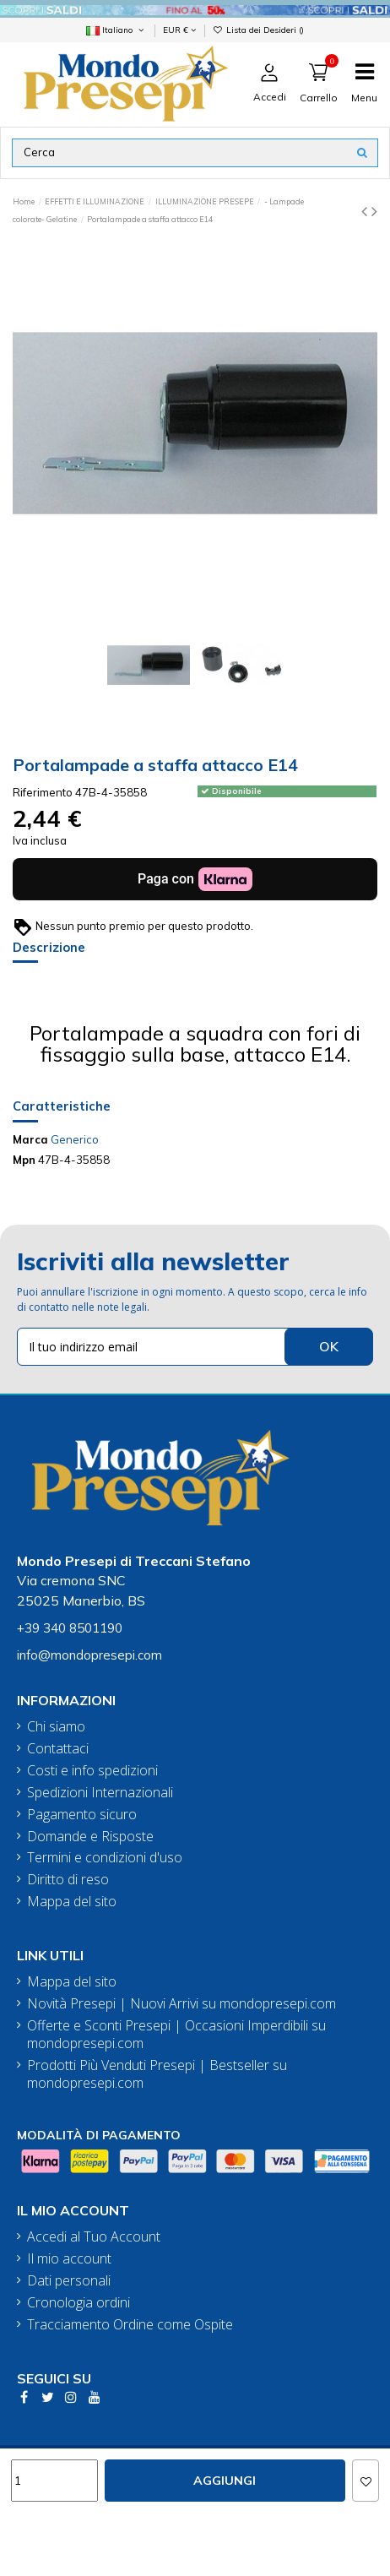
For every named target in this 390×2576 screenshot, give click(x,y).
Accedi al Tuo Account (93, 2237)
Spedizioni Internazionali (100, 1793)
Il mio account (69, 2259)
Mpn (24, 1159)
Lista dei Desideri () (258, 29)
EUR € (179, 29)
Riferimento (43, 792)
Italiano (116, 29)
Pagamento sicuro (82, 1814)
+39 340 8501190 (69, 1628)
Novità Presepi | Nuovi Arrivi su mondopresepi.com (181, 2004)
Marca (30, 1139)
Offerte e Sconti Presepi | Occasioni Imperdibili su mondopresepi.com (176, 2034)
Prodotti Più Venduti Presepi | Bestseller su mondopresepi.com (157, 2074)
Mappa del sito (71, 1901)
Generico (75, 1139)
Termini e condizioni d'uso (104, 1858)
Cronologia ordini (78, 2303)
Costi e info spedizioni (92, 1771)
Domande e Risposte (90, 1836)
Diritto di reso (68, 1880)
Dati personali (69, 2281)
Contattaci (58, 1749)
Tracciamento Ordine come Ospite (130, 2325)
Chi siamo (56, 1727)
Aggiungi (224, 2480)
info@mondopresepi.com (89, 1655)
